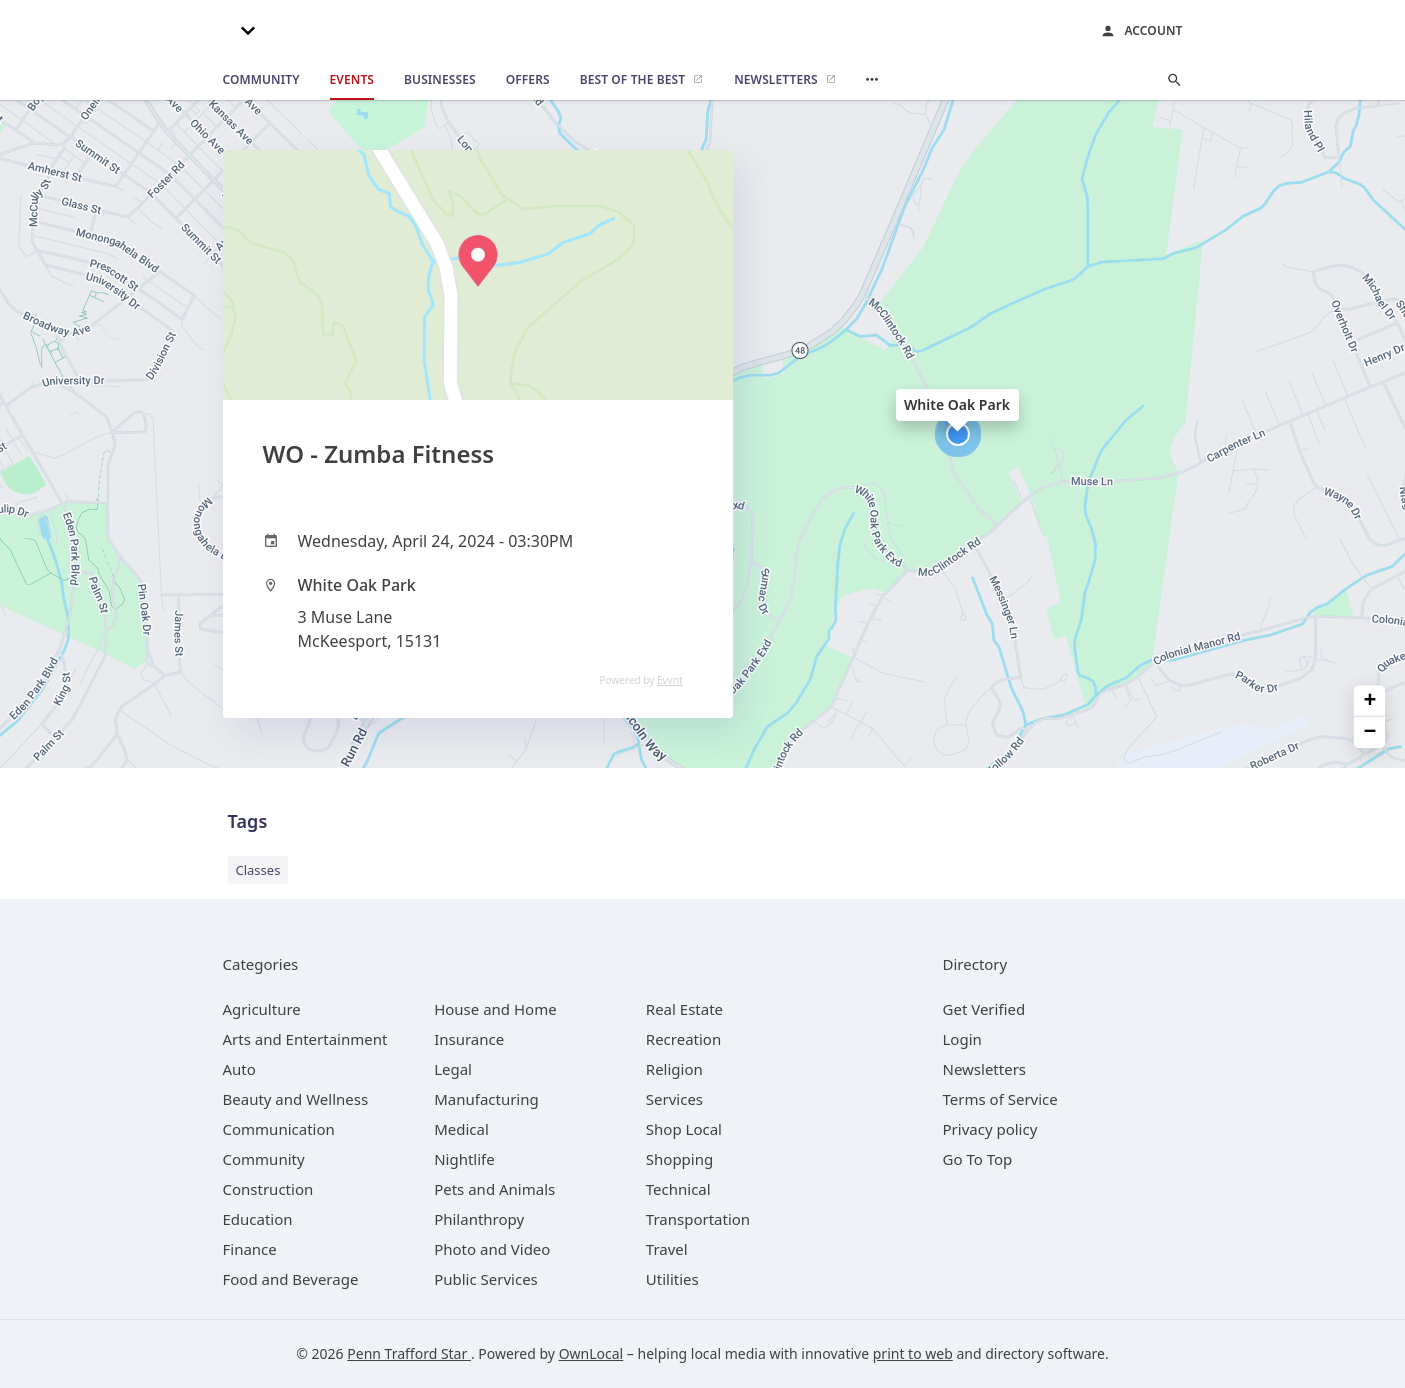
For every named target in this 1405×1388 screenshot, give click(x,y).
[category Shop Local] (684, 1129)
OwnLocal (591, 1353)
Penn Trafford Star (409, 1353)
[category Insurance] (469, 1039)
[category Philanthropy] (479, 1219)
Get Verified (984, 1009)
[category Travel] (667, 1249)
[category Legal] (453, 1069)
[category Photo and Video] (492, 1249)
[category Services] (674, 1099)
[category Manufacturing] (486, 1099)
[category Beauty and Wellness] (296, 1099)
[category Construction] (268, 1189)
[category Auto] (239, 1069)
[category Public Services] (486, 1279)
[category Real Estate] (684, 1009)
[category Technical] (678, 1189)
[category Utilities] (672, 1279)
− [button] (1370, 732)
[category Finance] (250, 1249)
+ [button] (1370, 701)
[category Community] (264, 1159)
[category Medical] (461, 1129)
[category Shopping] (679, 1159)
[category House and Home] (495, 1009)
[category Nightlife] (464, 1159)
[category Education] (258, 1219)
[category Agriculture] (262, 1009)
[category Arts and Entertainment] (305, 1039)
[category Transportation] (698, 1219)
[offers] (528, 80)
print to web (913, 1353)
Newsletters (985, 1069)
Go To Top (978, 1159)
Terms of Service (1000, 1099)
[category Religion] (674, 1069)
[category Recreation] (683, 1039)
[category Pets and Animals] (494, 1189)
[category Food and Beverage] (291, 1279)
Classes (258, 870)
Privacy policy (990, 1129)
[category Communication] (279, 1129)
